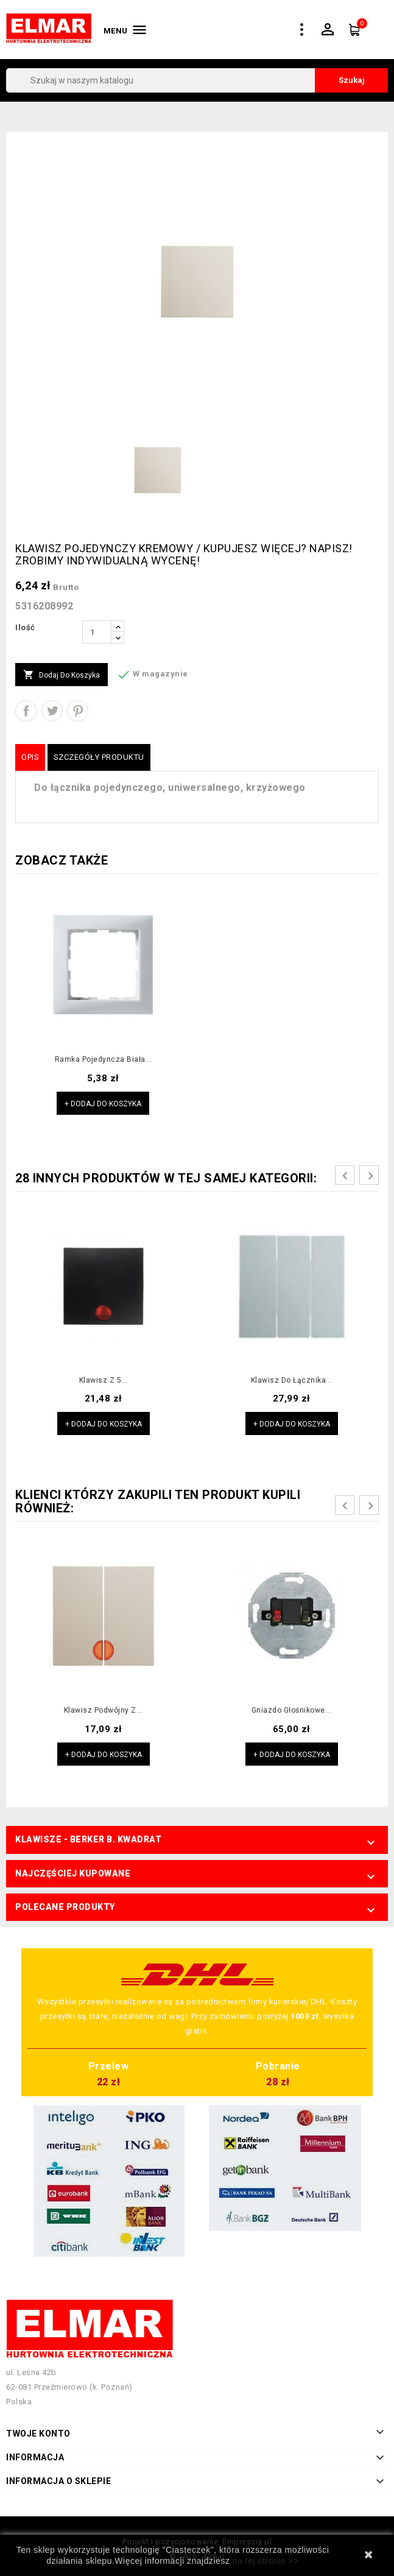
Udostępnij (26, 711)
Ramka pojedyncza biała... (103, 1059)
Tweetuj (52, 711)
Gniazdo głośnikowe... (292, 1710)
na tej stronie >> (266, 2561)
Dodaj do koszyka (61, 675)
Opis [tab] (30, 757)
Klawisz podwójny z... (103, 1710)
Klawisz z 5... (103, 1380)
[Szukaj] (197, 80)
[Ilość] (96, 632)
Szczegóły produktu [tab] (99, 757)
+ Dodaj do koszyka (103, 1104)
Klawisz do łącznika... (291, 1380)
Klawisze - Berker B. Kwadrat (88, 1839)
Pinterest (78, 711)
